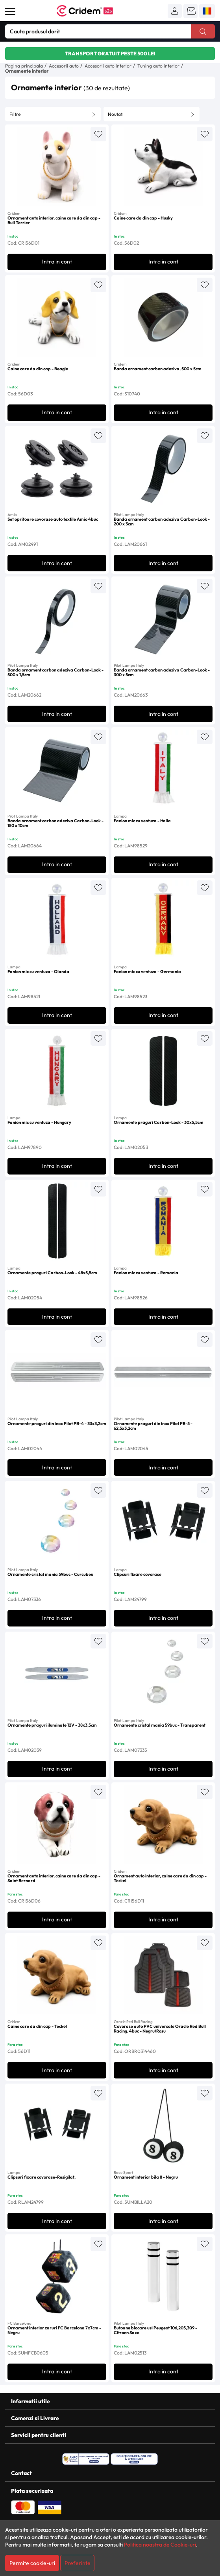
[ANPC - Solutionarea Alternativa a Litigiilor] (85, 2459)
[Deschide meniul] (10, 11)
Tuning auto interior (158, 66)
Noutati (116, 114)
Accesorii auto (64, 66)
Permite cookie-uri (32, 2563)
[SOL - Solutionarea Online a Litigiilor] (134, 2459)
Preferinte (78, 2563)
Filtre (14, 114)
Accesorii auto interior (108, 66)
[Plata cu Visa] (49, 2506)
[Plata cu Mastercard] (23, 2506)
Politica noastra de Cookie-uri (160, 2544)
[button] (174, 11)
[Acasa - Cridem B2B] (93, 10)
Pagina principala (24, 66)
